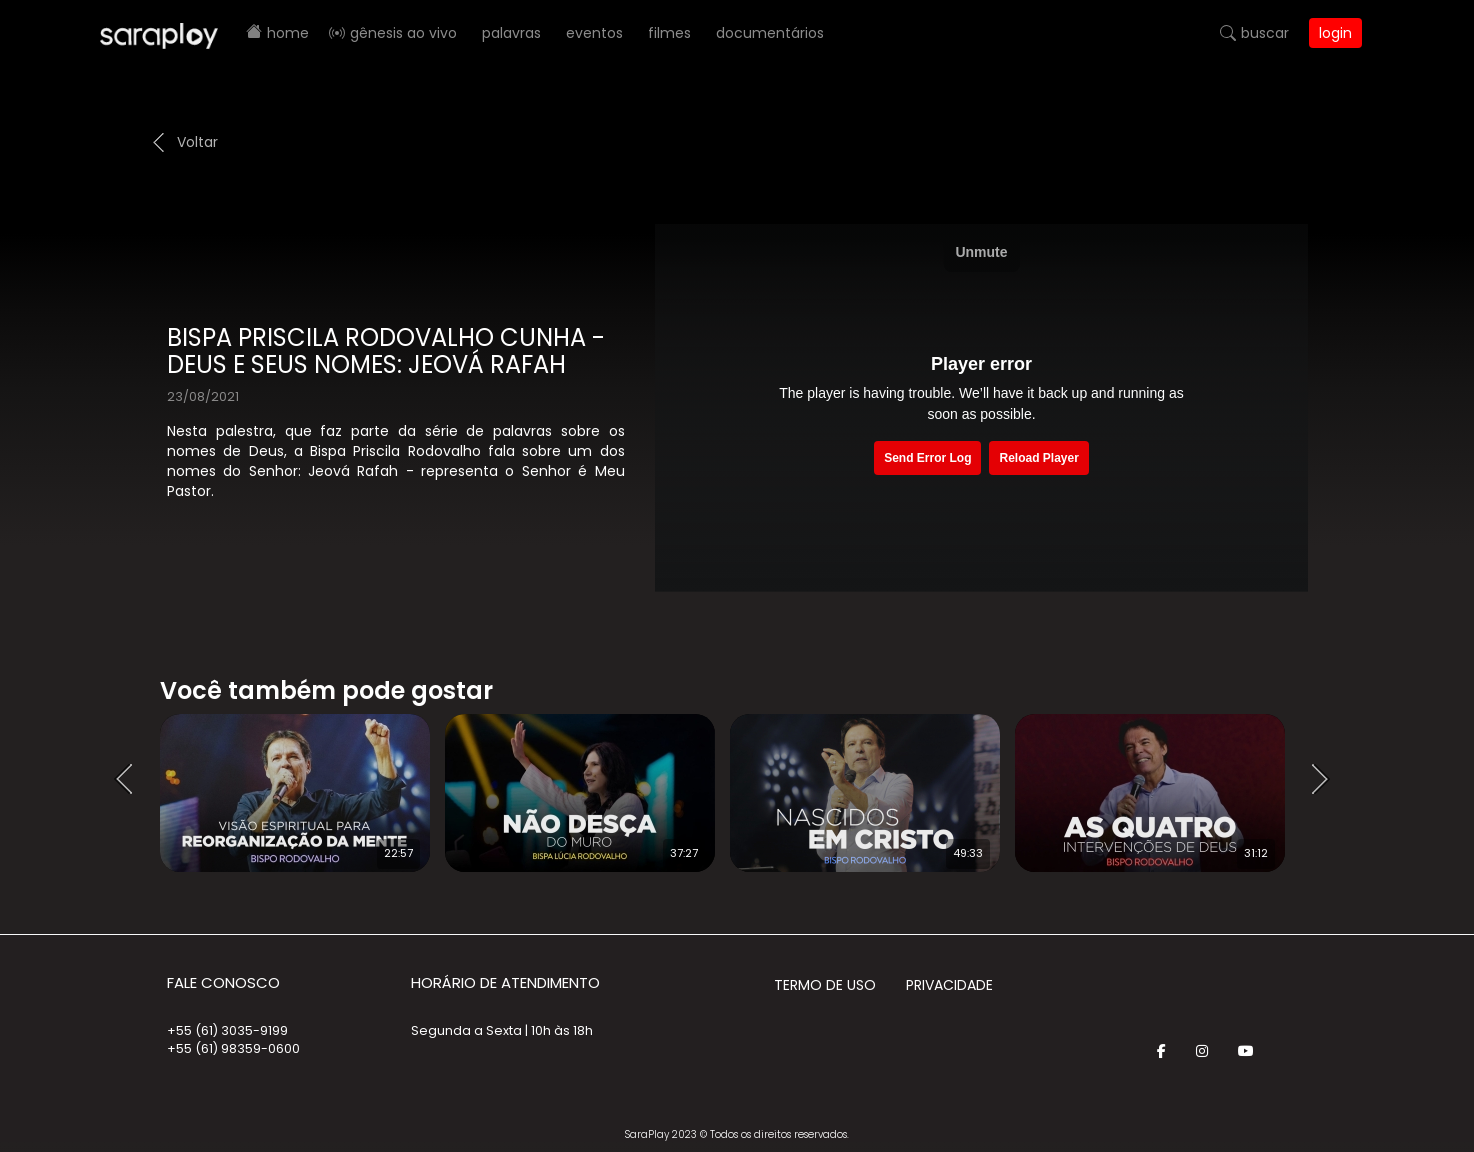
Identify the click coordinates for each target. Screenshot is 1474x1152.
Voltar (197, 142)
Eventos (594, 33)
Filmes (669, 33)
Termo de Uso (825, 985)
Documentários (770, 33)
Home (288, 33)
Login (1335, 33)
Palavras (511, 33)
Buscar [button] (1265, 33)
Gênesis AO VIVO (403, 33)
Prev (130, 780)
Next (1327, 780)
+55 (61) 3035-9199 (227, 1030)
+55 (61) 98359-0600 (233, 1048)
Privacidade (949, 985)
